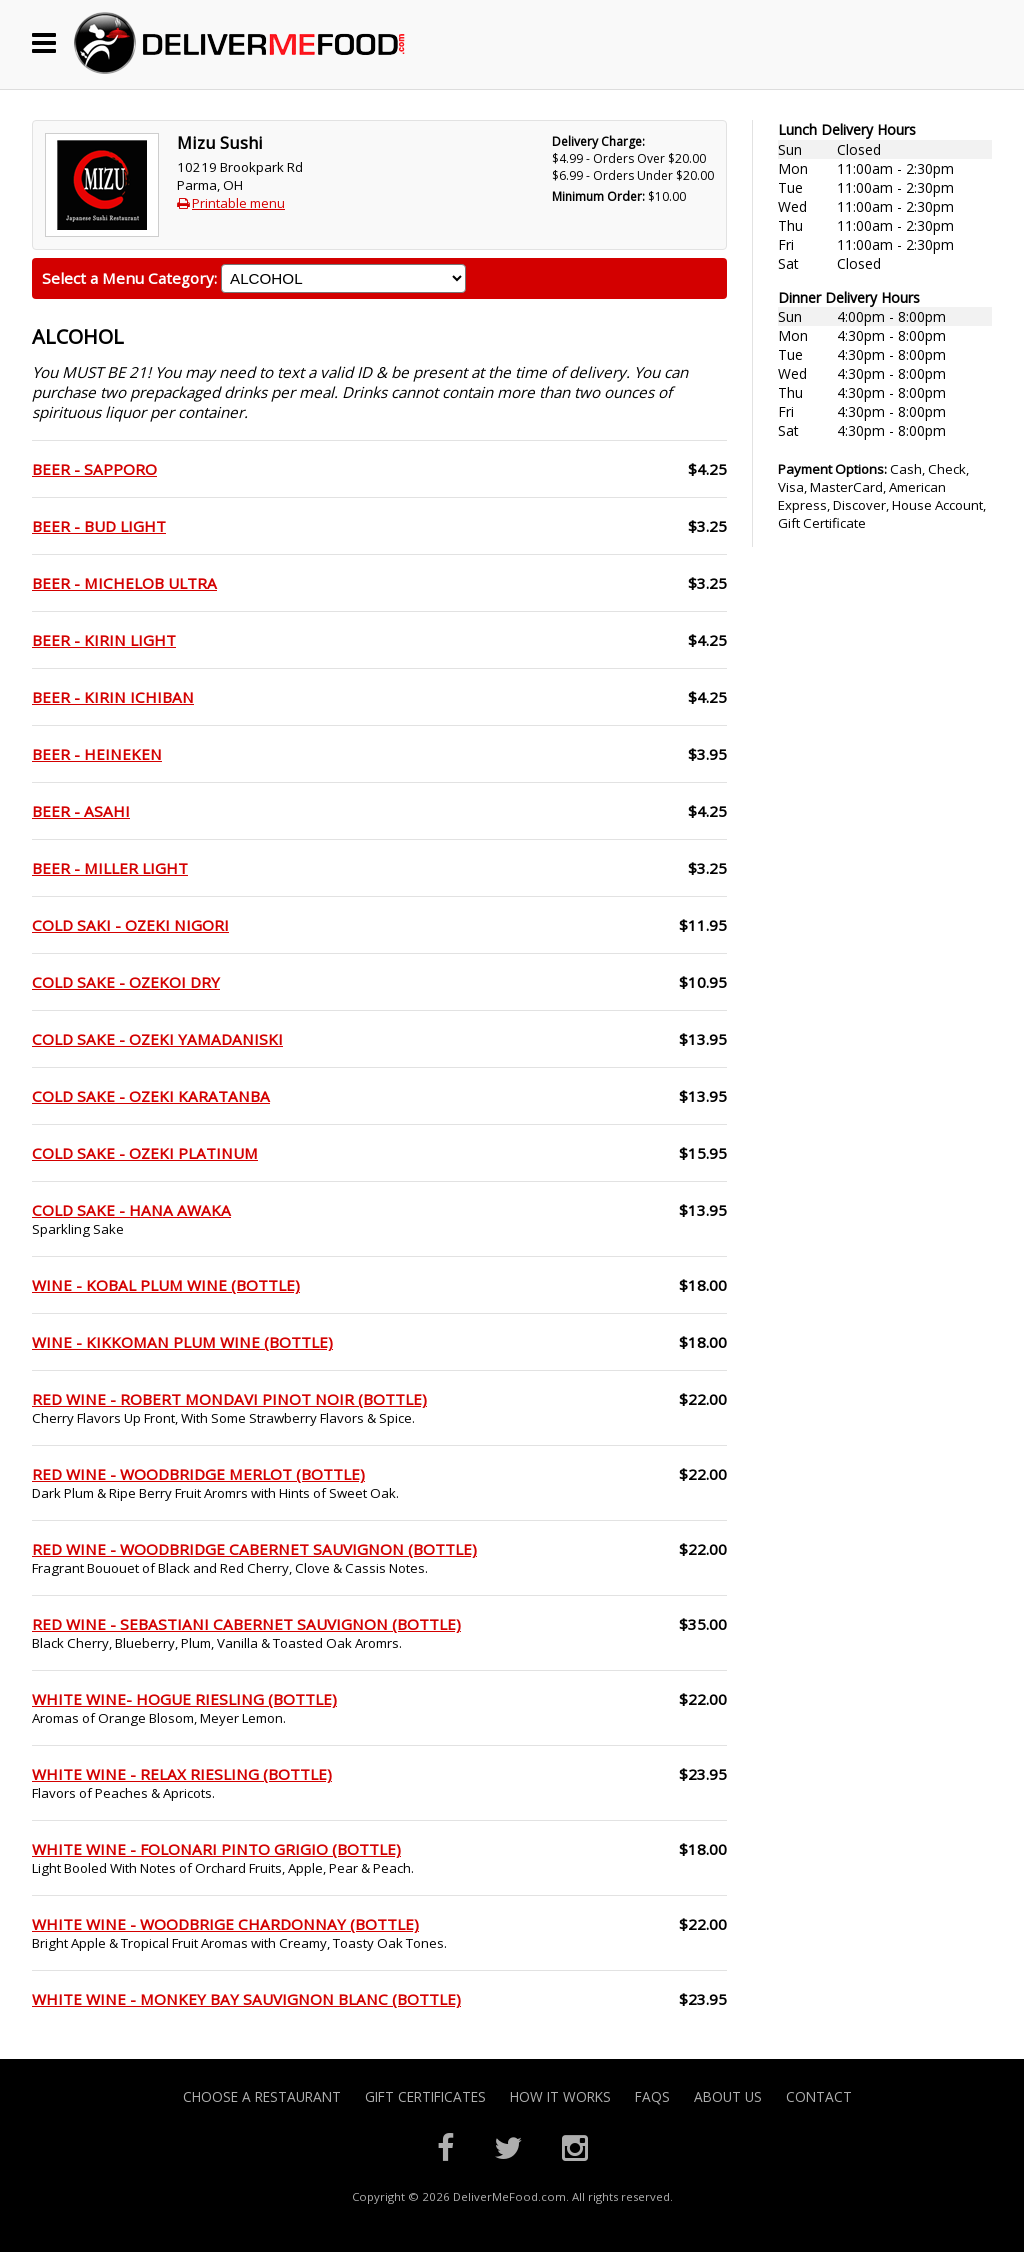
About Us (728, 2096)
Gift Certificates (425, 2096)
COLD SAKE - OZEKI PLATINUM (145, 1153)
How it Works (560, 2096)
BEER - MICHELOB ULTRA (124, 583)
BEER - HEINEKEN (97, 754)
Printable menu (238, 203)
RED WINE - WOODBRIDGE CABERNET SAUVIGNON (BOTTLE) (254, 1549)
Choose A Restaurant (262, 2096)
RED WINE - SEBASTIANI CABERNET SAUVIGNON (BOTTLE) (246, 1624)
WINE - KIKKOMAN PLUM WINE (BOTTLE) (182, 1342)
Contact (819, 2096)
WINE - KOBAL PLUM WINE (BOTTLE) (166, 1285)
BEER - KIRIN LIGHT (104, 640)
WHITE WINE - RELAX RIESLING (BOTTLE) (182, 1774)
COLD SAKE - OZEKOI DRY (126, 982)
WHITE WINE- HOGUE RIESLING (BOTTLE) (184, 1699)
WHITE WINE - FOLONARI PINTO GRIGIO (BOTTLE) (216, 1849)
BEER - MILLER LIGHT (110, 868)
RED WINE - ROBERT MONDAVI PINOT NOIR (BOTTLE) (229, 1399)
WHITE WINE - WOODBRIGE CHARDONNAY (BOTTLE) (225, 1924)
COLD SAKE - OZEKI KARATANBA (151, 1096)
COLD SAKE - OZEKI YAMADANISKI (157, 1039)
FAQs (652, 2096)
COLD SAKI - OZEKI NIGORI (130, 925)
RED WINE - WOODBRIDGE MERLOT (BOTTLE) (198, 1474)
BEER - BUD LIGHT (99, 526)
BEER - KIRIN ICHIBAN (113, 697)
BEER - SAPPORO (94, 469)
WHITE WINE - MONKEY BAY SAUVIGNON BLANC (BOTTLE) (246, 1999)
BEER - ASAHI (81, 811)
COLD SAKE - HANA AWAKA (131, 1210)
